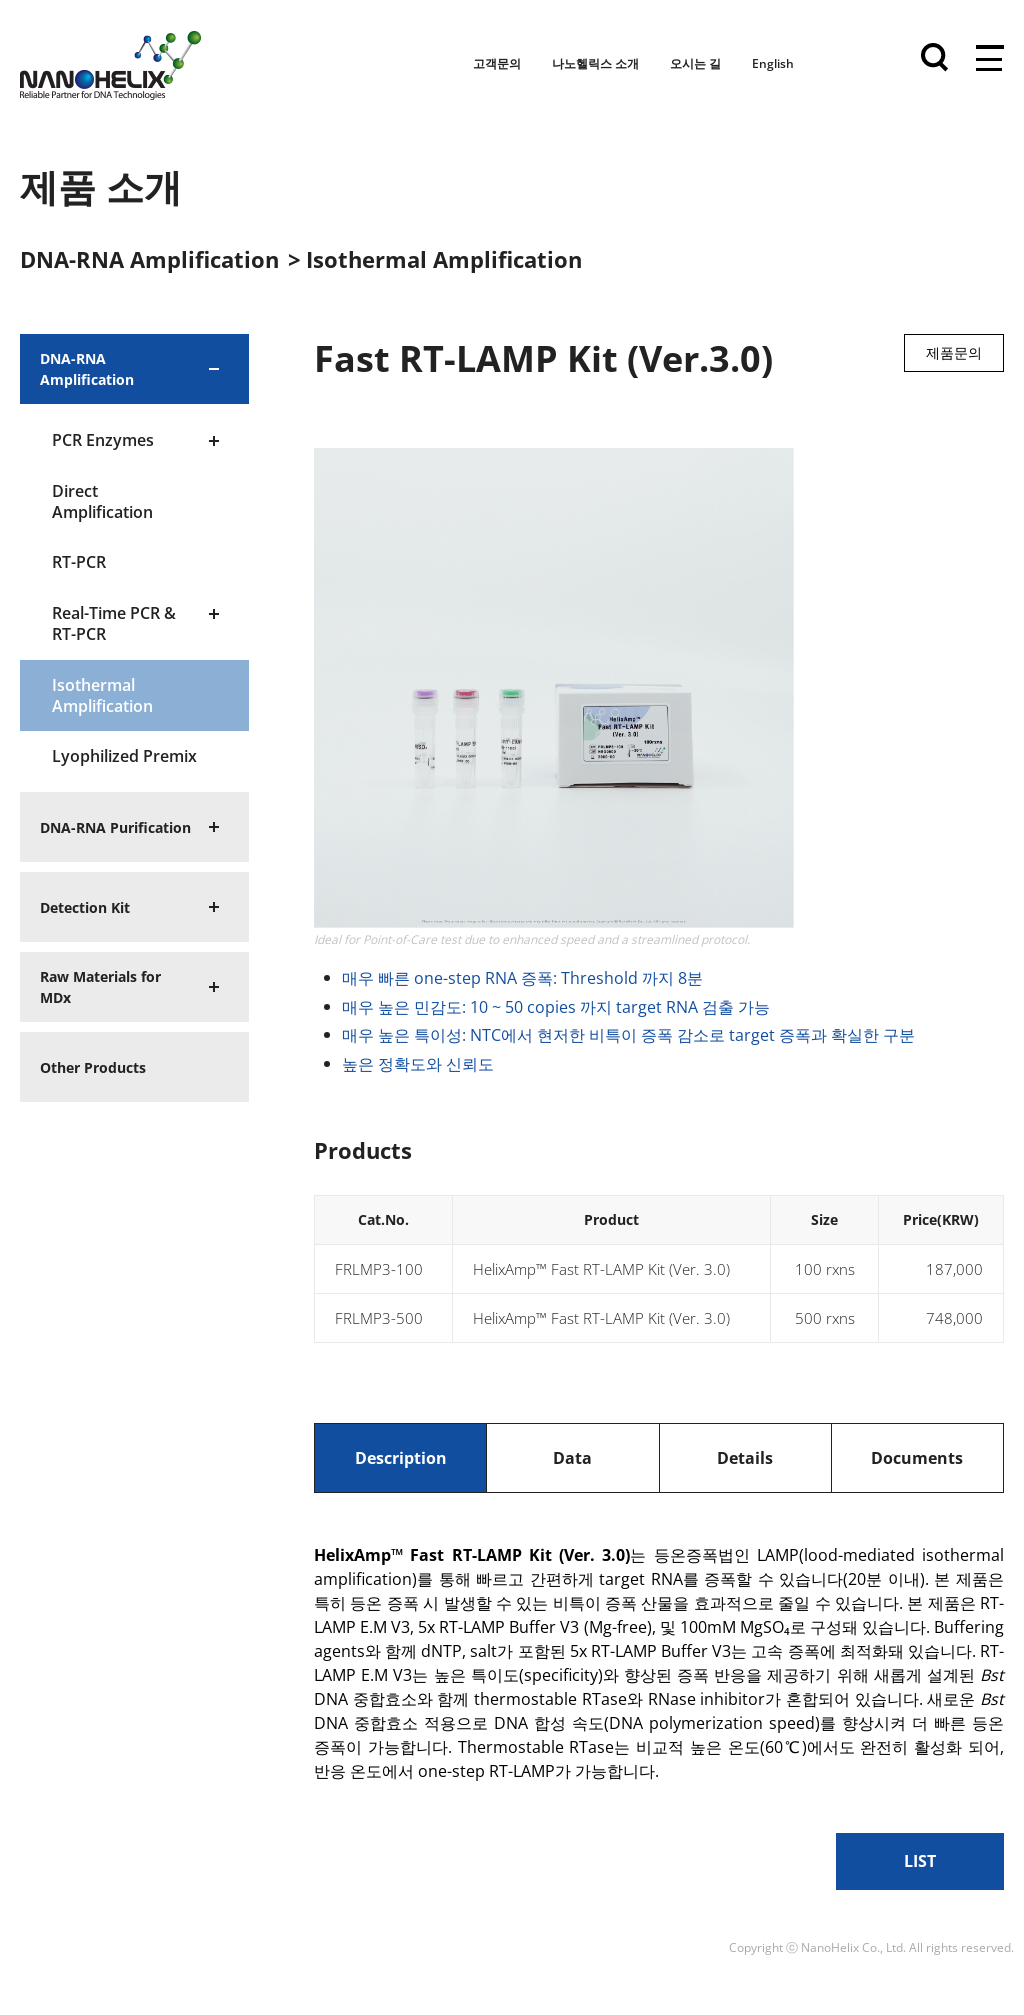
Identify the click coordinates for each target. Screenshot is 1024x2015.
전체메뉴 (990, 59)
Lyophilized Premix (124, 756)
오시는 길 (695, 63)
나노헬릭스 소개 (595, 63)
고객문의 (497, 63)
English (773, 63)
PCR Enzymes (103, 440)
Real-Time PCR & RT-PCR (114, 623)
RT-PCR (79, 562)
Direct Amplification (102, 501)
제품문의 (954, 352)
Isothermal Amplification (102, 695)
